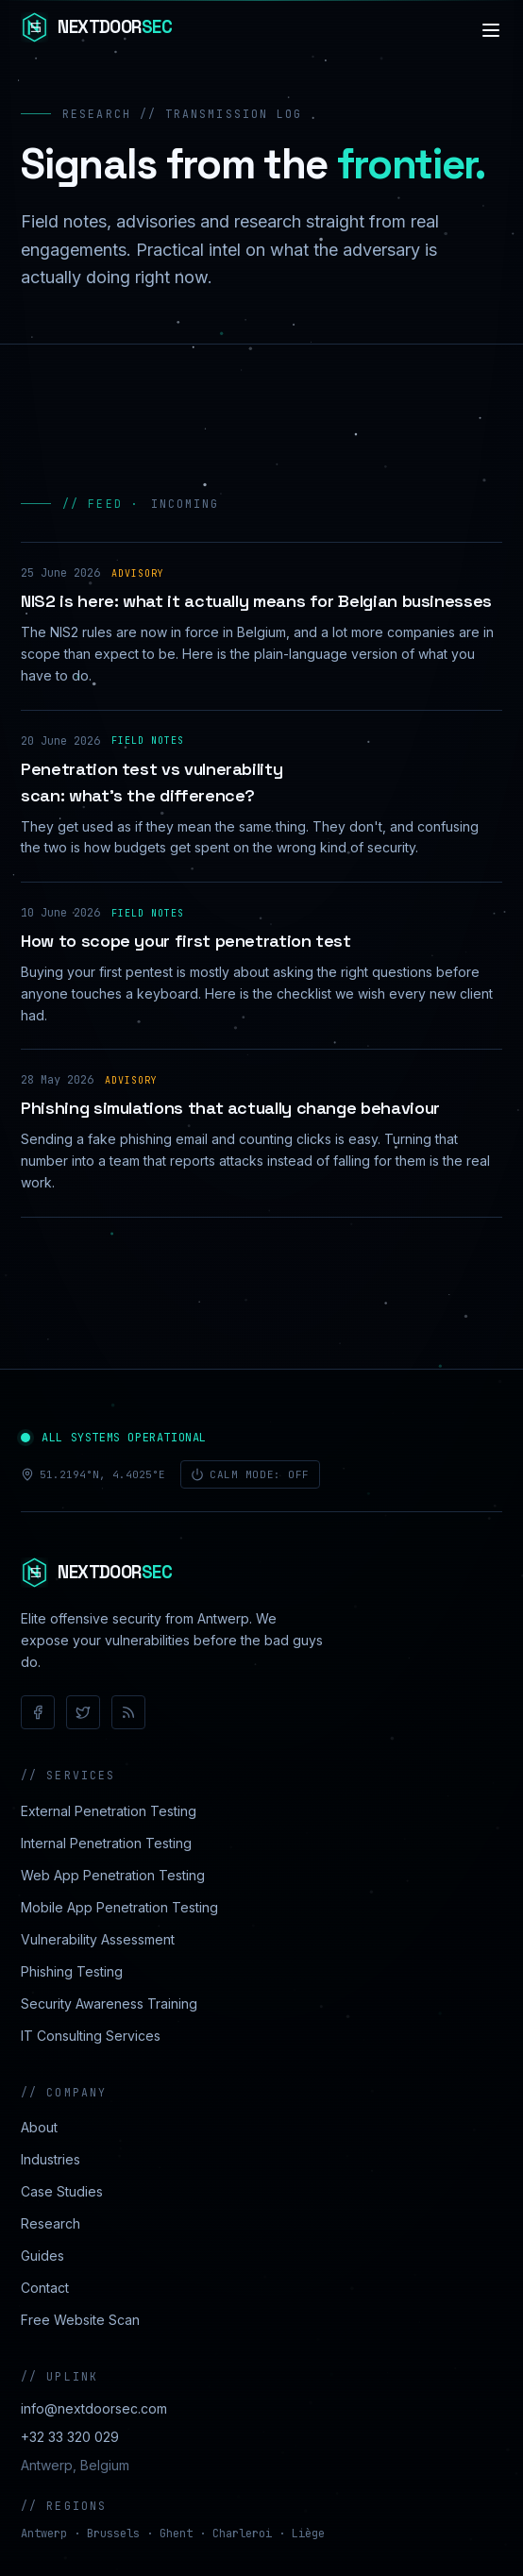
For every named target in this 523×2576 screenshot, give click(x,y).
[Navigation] (491, 30)
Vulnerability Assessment (98, 1939)
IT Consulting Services (90, 2036)
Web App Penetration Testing (113, 1875)
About (39, 2127)
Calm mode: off (250, 1474)
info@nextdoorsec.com (94, 2408)
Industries (50, 2159)
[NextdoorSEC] (96, 30)
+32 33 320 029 (70, 2437)
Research (50, 2223)
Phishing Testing (72, 1971)
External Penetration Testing (108, 1811)
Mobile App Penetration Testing (119, 1907)
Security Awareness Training (109, 2003)
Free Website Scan (80, 2320)
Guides (42, 2256)
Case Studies (62, 2191)
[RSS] (128, 1712)
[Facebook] (38, 1712)
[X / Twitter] (83, 1712)
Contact (45, 2288)
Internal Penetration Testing (106, 1843)
